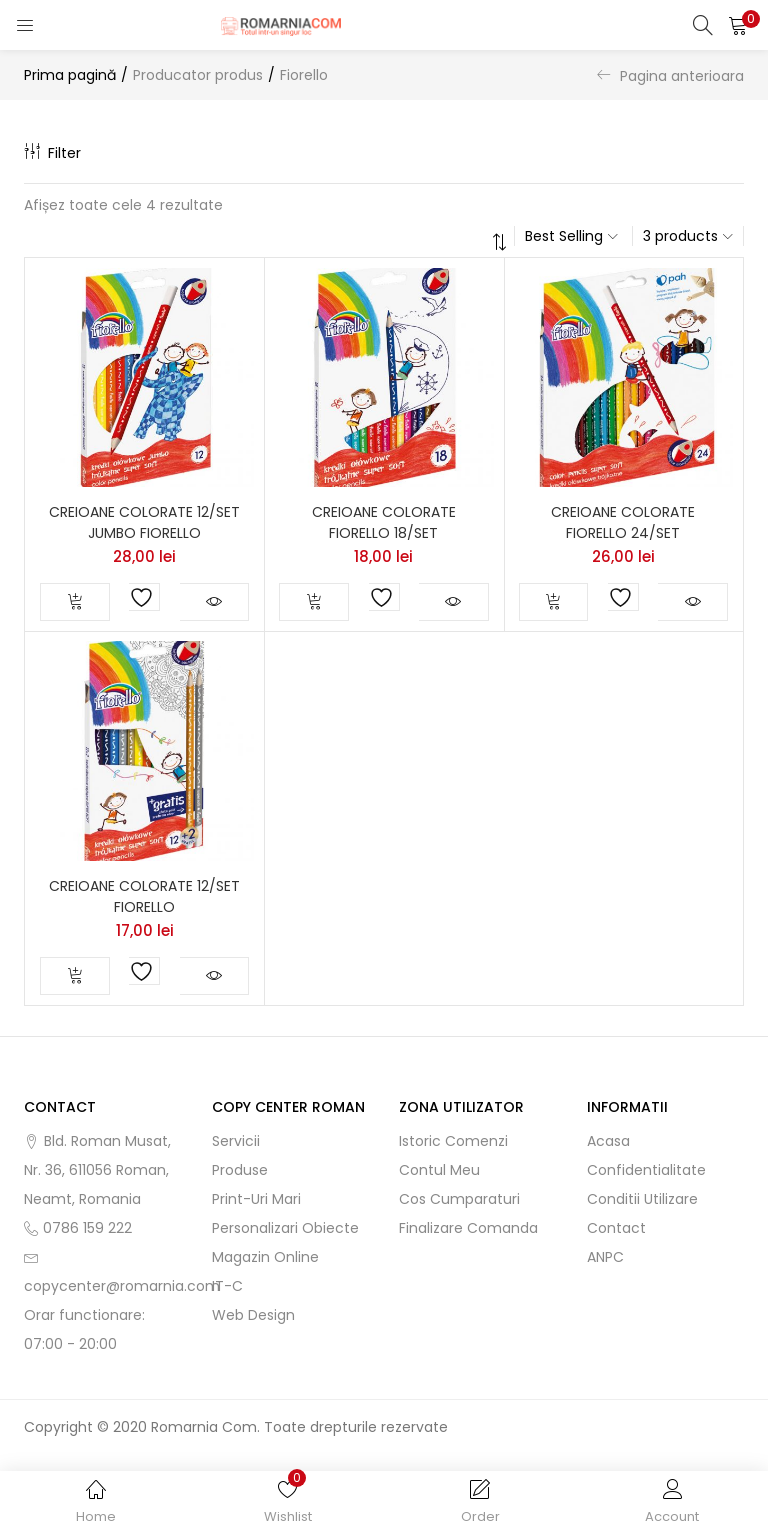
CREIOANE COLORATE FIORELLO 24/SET (623, 522)
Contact (616, 1228)
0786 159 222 (87, 1228)
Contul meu (439, 1170)
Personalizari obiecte (285, 1228)
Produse (240, 1170)
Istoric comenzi (453, 1141)
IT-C (227, 1286)
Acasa (608, 1141)
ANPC (605, 1257)
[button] (738, 25)
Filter (52, 153)
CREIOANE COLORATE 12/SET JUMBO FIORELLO (144, 522)
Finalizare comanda (468, 1228)
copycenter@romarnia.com (122, 1286)
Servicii (236, 1141)
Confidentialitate (646, 1170)
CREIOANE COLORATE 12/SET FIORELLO (144, 896)
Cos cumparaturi (459, 1199)
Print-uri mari (256, 1199)
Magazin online (265, 1257)
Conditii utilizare (642, 1199)
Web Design (253, 1315)
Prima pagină (70, 75)
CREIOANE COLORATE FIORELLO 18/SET (384, 522)
